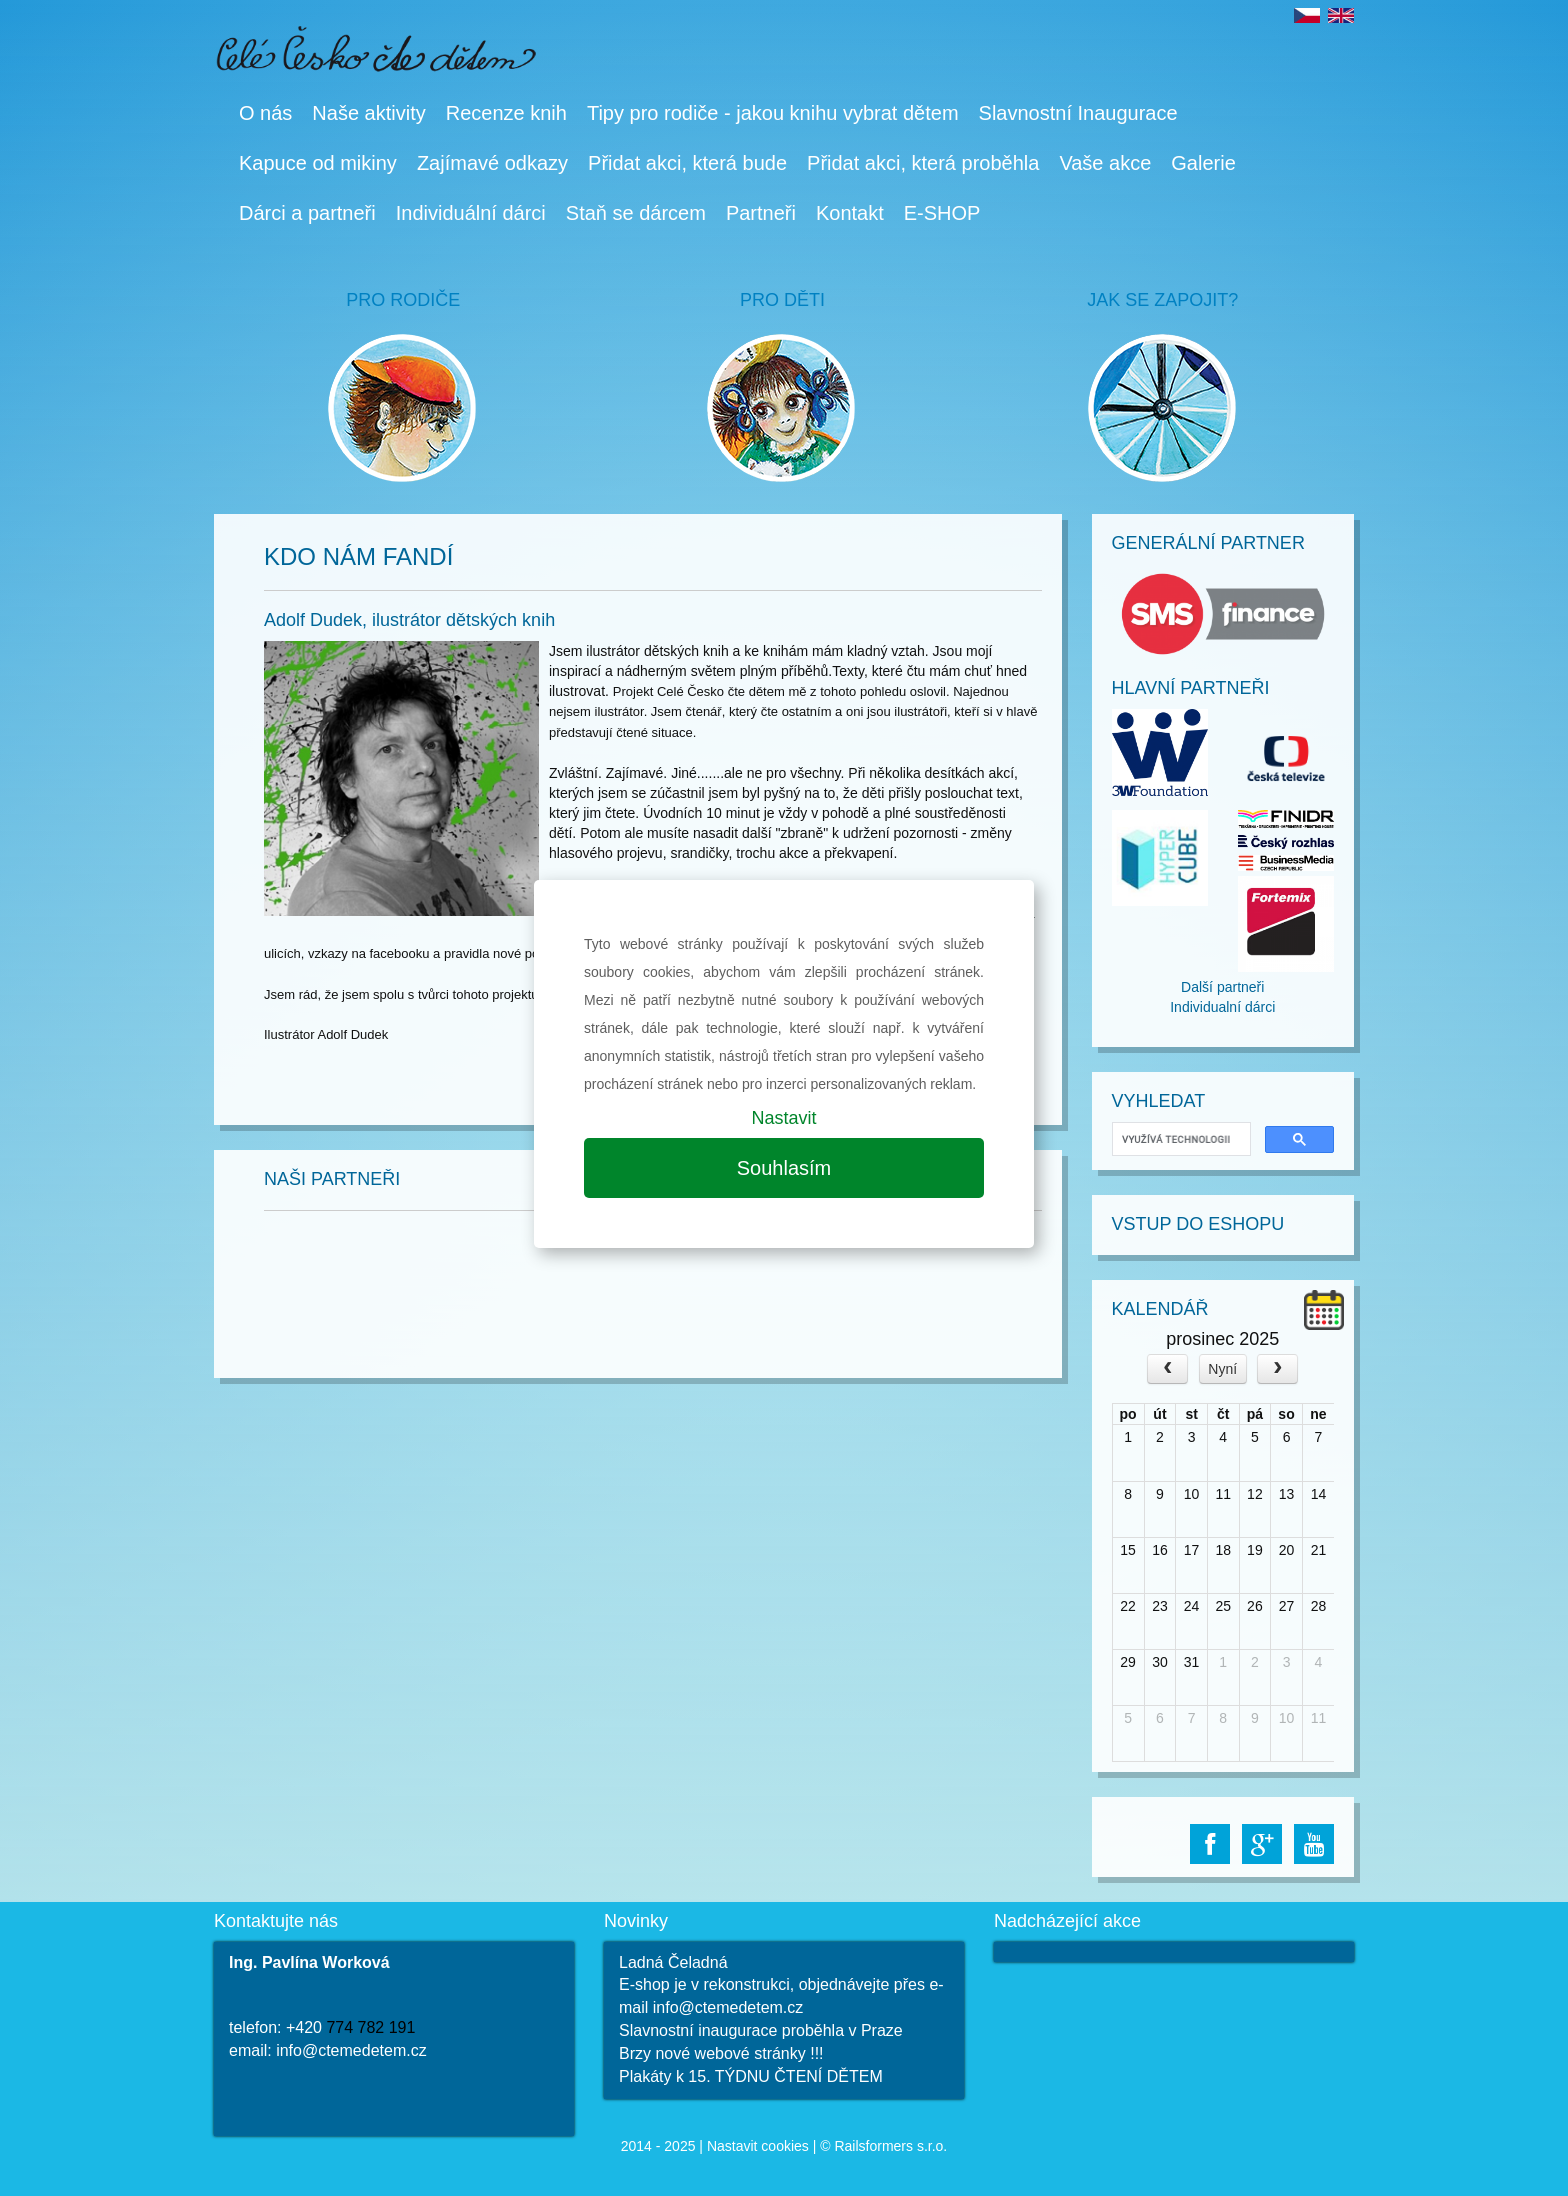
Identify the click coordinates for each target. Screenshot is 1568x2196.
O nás (265, 113)
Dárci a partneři (307, 213)
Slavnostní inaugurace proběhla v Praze (761, 2030)
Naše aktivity (368, 113)
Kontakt (850, 213)
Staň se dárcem (636, 213)
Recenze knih (506, 113)
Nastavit (783, 1118)
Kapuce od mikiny (318, 163)
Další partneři (1222, 987)
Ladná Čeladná (673, 1962)
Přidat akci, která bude (687, 163)
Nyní (1222, 1369)
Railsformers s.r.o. (890, 2146)
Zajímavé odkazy (492, 163)
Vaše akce (1105, 163)
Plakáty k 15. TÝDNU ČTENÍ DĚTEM (751, 2076)
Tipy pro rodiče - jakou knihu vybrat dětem (773, 113)
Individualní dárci (1222, 1007)
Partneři (761, 213)
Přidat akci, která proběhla (923, 163)
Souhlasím (784, 1168)
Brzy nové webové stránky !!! (721, 2053)
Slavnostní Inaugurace (1078, 113)
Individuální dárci (471, 213)
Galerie (1203, 163)
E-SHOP (942, 213)
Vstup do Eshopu (1198, 1224)
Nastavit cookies (758, 2146)
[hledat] (1180, 1139)
